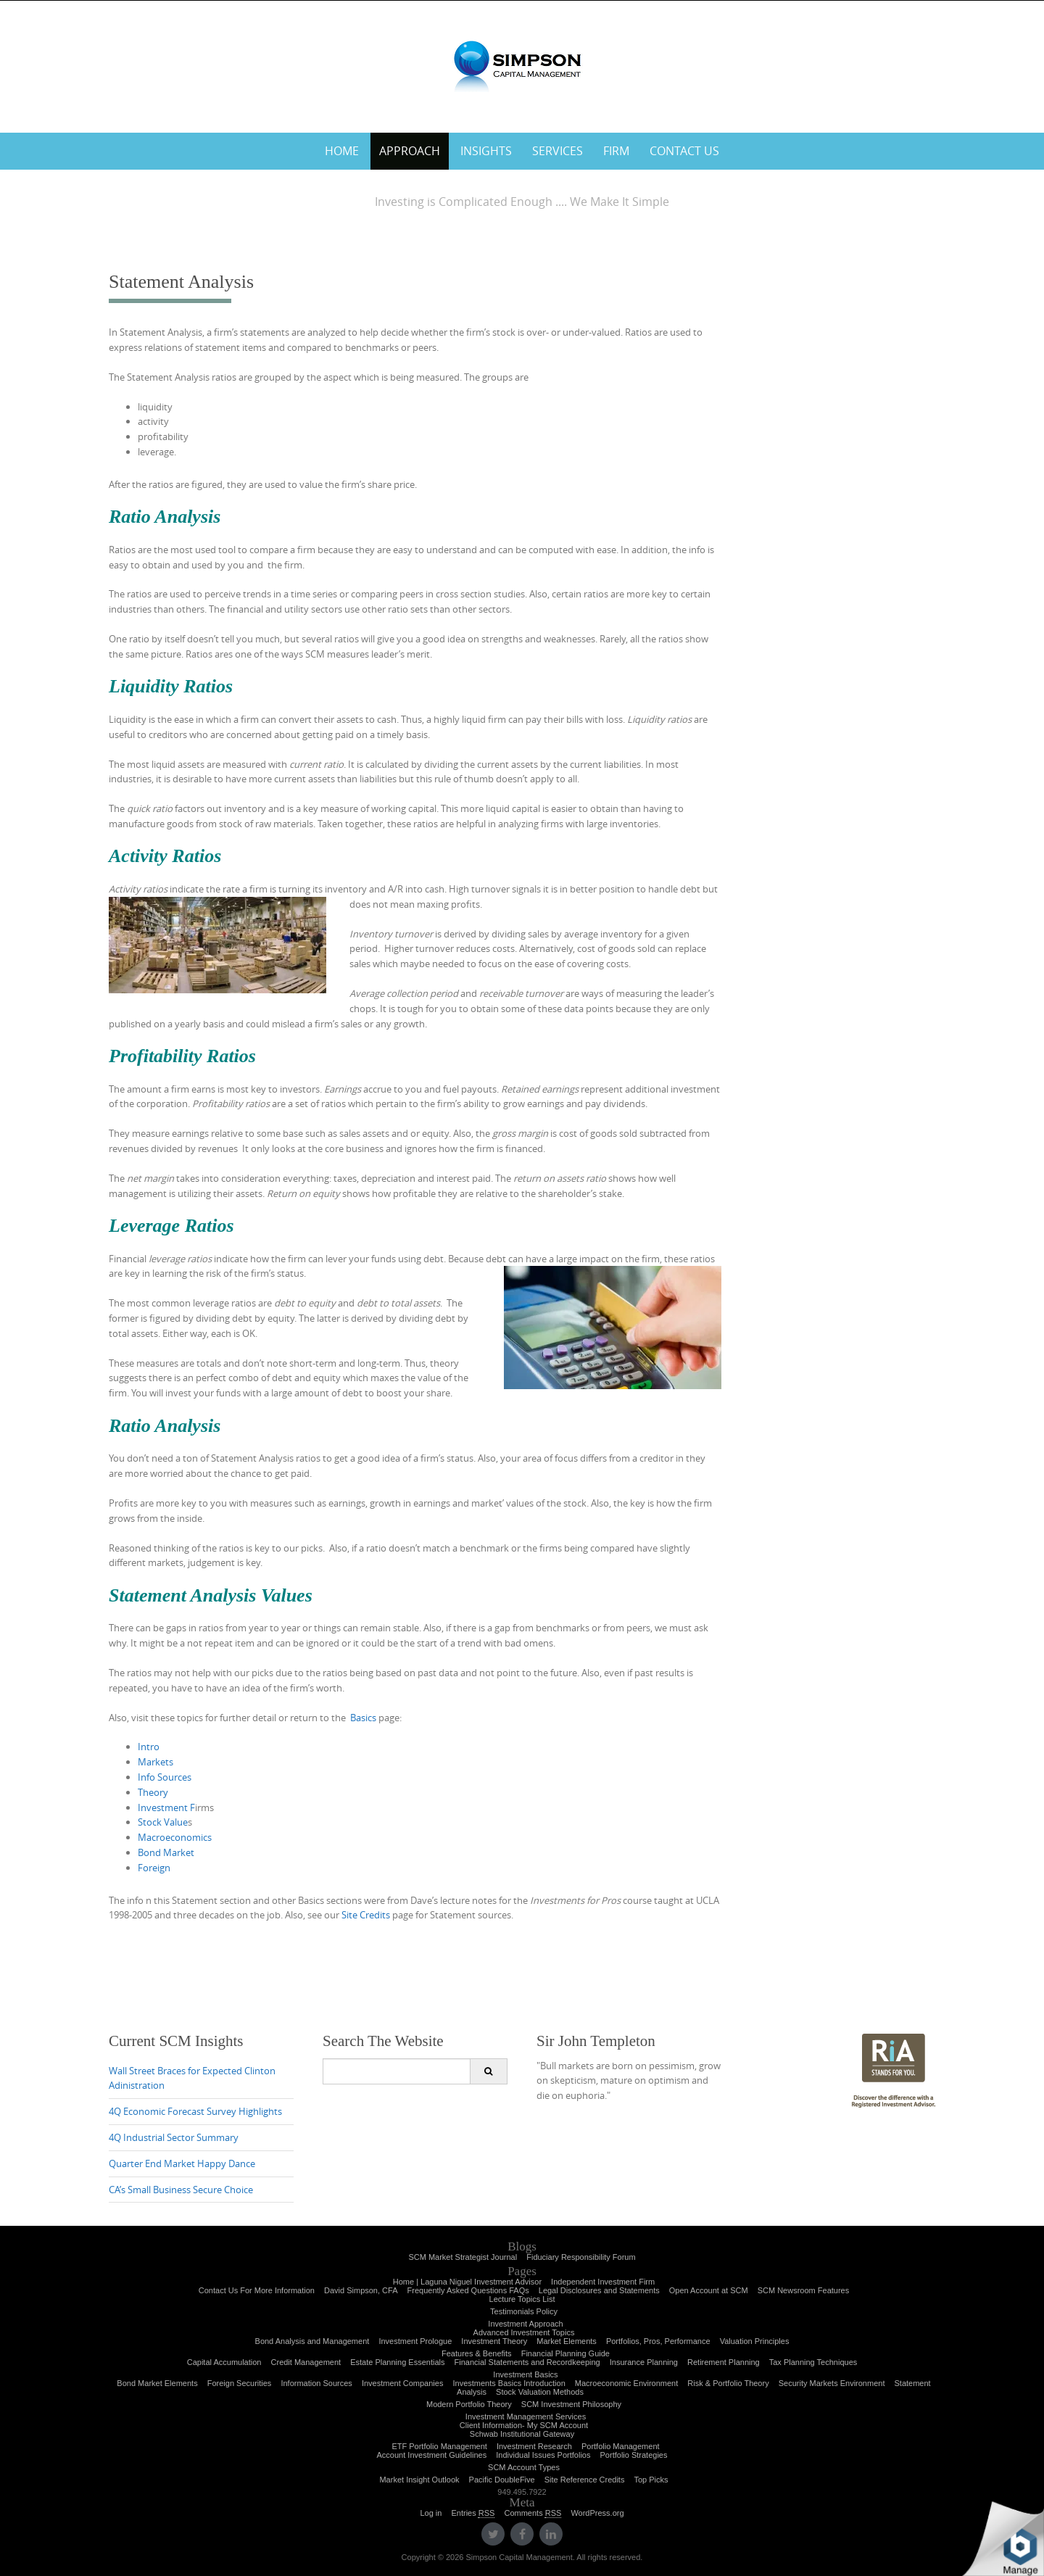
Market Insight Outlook (419, 2479)
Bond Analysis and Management (312, 2341)
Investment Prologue (415, 2341)
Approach (409, 151)
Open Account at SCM (708, 2290)
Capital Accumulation (224, 2362)
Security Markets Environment (832, 2383)
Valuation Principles (755, 2341)
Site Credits (365, 1914)
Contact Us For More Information (257, 2290)
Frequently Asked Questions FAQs (468, 2290)
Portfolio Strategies (634, 2455)
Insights (486, 151)
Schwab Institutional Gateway (522, 2434)
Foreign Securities (239, 2383)
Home (342, 151)
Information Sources (316, 2383)
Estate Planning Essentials (397, 2362)
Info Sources (164, 1777)
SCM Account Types (524, 2467)
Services (557, 151)
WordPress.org (597, 2513)
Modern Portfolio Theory (469, 2404)
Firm (616, 151)
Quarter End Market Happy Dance (182, 2163)
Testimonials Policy (524, 2311)
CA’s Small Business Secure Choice (181, 2189)
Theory (153, 1792)
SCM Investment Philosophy (571, 2404)
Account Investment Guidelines (432, 2455)
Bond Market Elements (157, 2383)
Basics (362, 1717)
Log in (431, 2513)
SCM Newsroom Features (804, 2290)
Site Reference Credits (584, 2479)
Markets (155, 1761)
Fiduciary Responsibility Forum (580, 2257)
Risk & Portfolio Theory (727, 2383)
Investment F (166, 1807)
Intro (149, 1746)
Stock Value (163, 1822)
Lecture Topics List (522, 2299)
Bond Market (166, 1852)
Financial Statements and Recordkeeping (527, 2362)
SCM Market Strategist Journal (462, 2257)
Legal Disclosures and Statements (599, 2290)
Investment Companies (403, 2383)
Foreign (154, 1867)
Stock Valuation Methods (540, 2391)
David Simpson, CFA (360, 2290)
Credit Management (306, 2362)
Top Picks (651, 2479)
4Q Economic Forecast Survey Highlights (195, 2111)
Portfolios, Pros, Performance (658, 2341)
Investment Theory (494, 2341)
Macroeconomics (175, 1837)
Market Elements (566, 2341)
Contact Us (684, 151)
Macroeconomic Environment (626, 2383)
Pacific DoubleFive (502, 2479)
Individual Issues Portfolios (543, 2455)
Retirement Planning (723, 2362)
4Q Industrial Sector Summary (174, 2137)
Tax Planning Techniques (813, 2362)
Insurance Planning (644, 2362)
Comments (532, 2513)
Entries (472, 2513)
